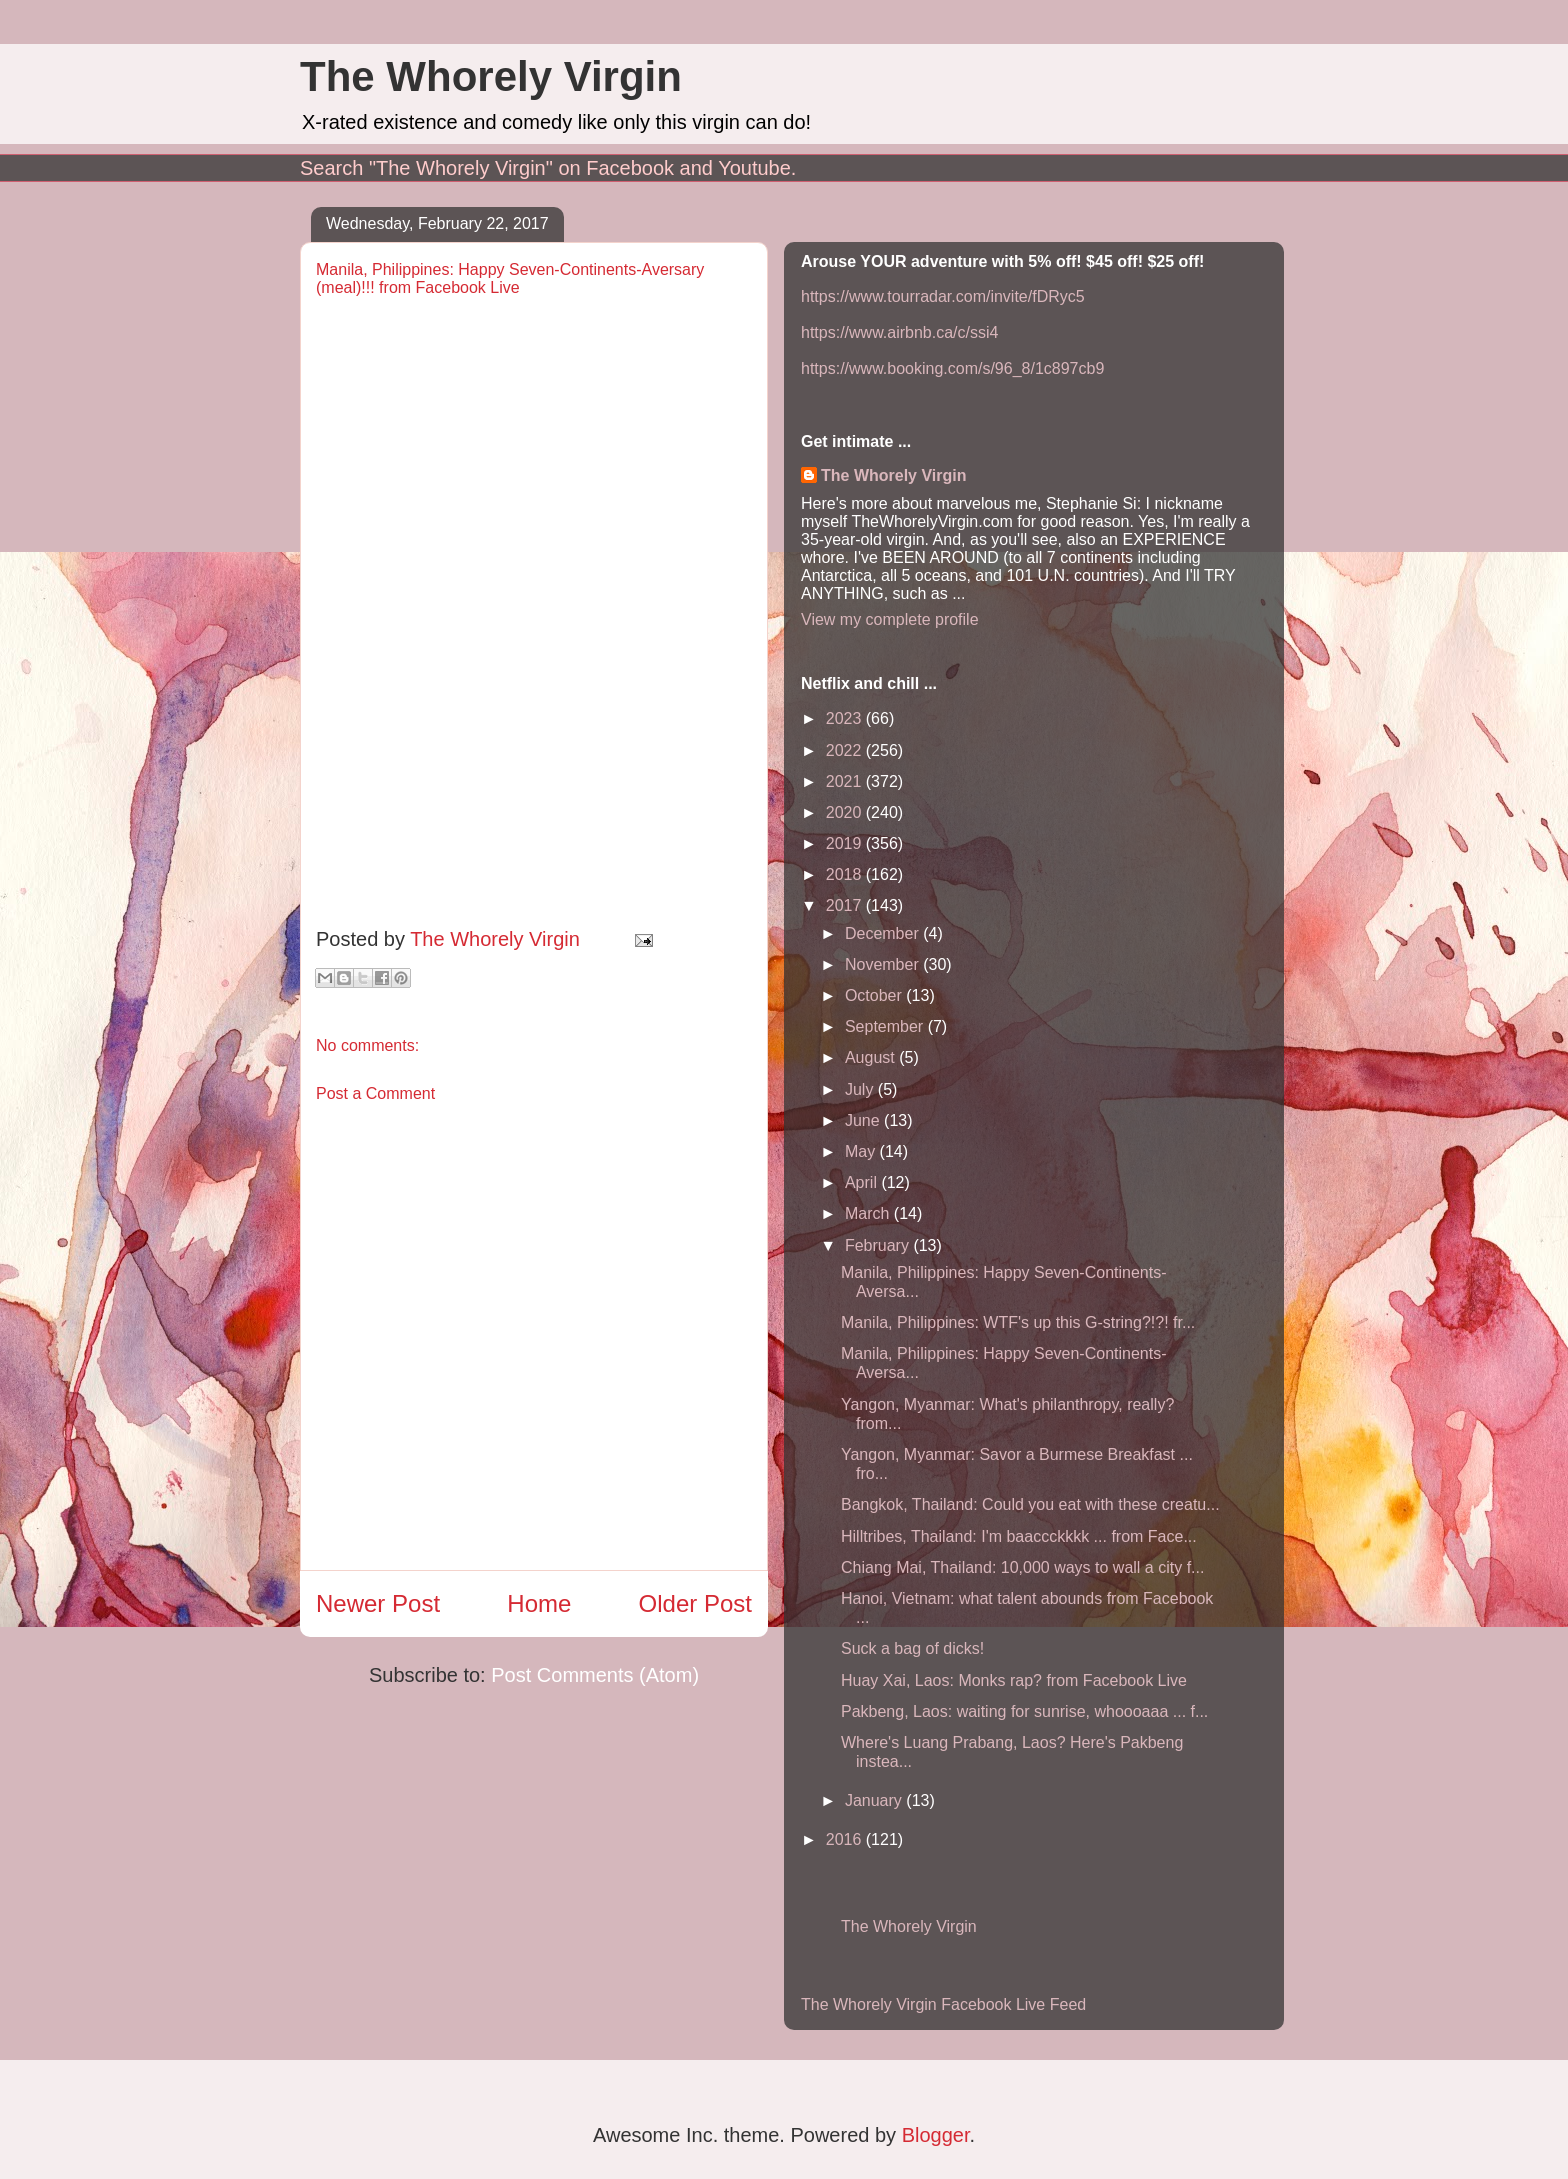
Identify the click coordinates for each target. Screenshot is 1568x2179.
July (861, 1089)
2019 (846, 843)
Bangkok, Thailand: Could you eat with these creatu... (1030, 1504)
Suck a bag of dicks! (912, 1648)
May (862, 1151)
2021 (846, 781)
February (879, 1245)
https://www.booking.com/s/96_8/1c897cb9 (952, 368)
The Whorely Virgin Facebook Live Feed (943, 2004)
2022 (846, 750)
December (884, 933)
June (864, 1120)
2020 (846, 812)
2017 (846, 905)
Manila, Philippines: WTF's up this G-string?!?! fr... (1018, 1322)
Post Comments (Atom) (595, 1675)
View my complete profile (890, 619)
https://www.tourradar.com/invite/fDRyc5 (943, 296)
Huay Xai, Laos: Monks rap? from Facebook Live (1014, 1680)
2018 (846, 874)
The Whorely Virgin (491, 76)
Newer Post (378, 1603)
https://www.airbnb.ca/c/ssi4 (899, 332)
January (875, 1800)
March (869, 1213)
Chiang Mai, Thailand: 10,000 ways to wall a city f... (1022, 1567)
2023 (846, 718)
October (875, 995)
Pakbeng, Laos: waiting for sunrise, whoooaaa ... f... (1024, 1711)
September (886, 1026)
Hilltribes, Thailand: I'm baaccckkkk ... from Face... (1019, 1536)
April (863, 1182)
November (884, 964)
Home (539, 1603)
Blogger (936, 2135)
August (872, 1057)
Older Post (695, 1603)
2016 (846, 1839)
